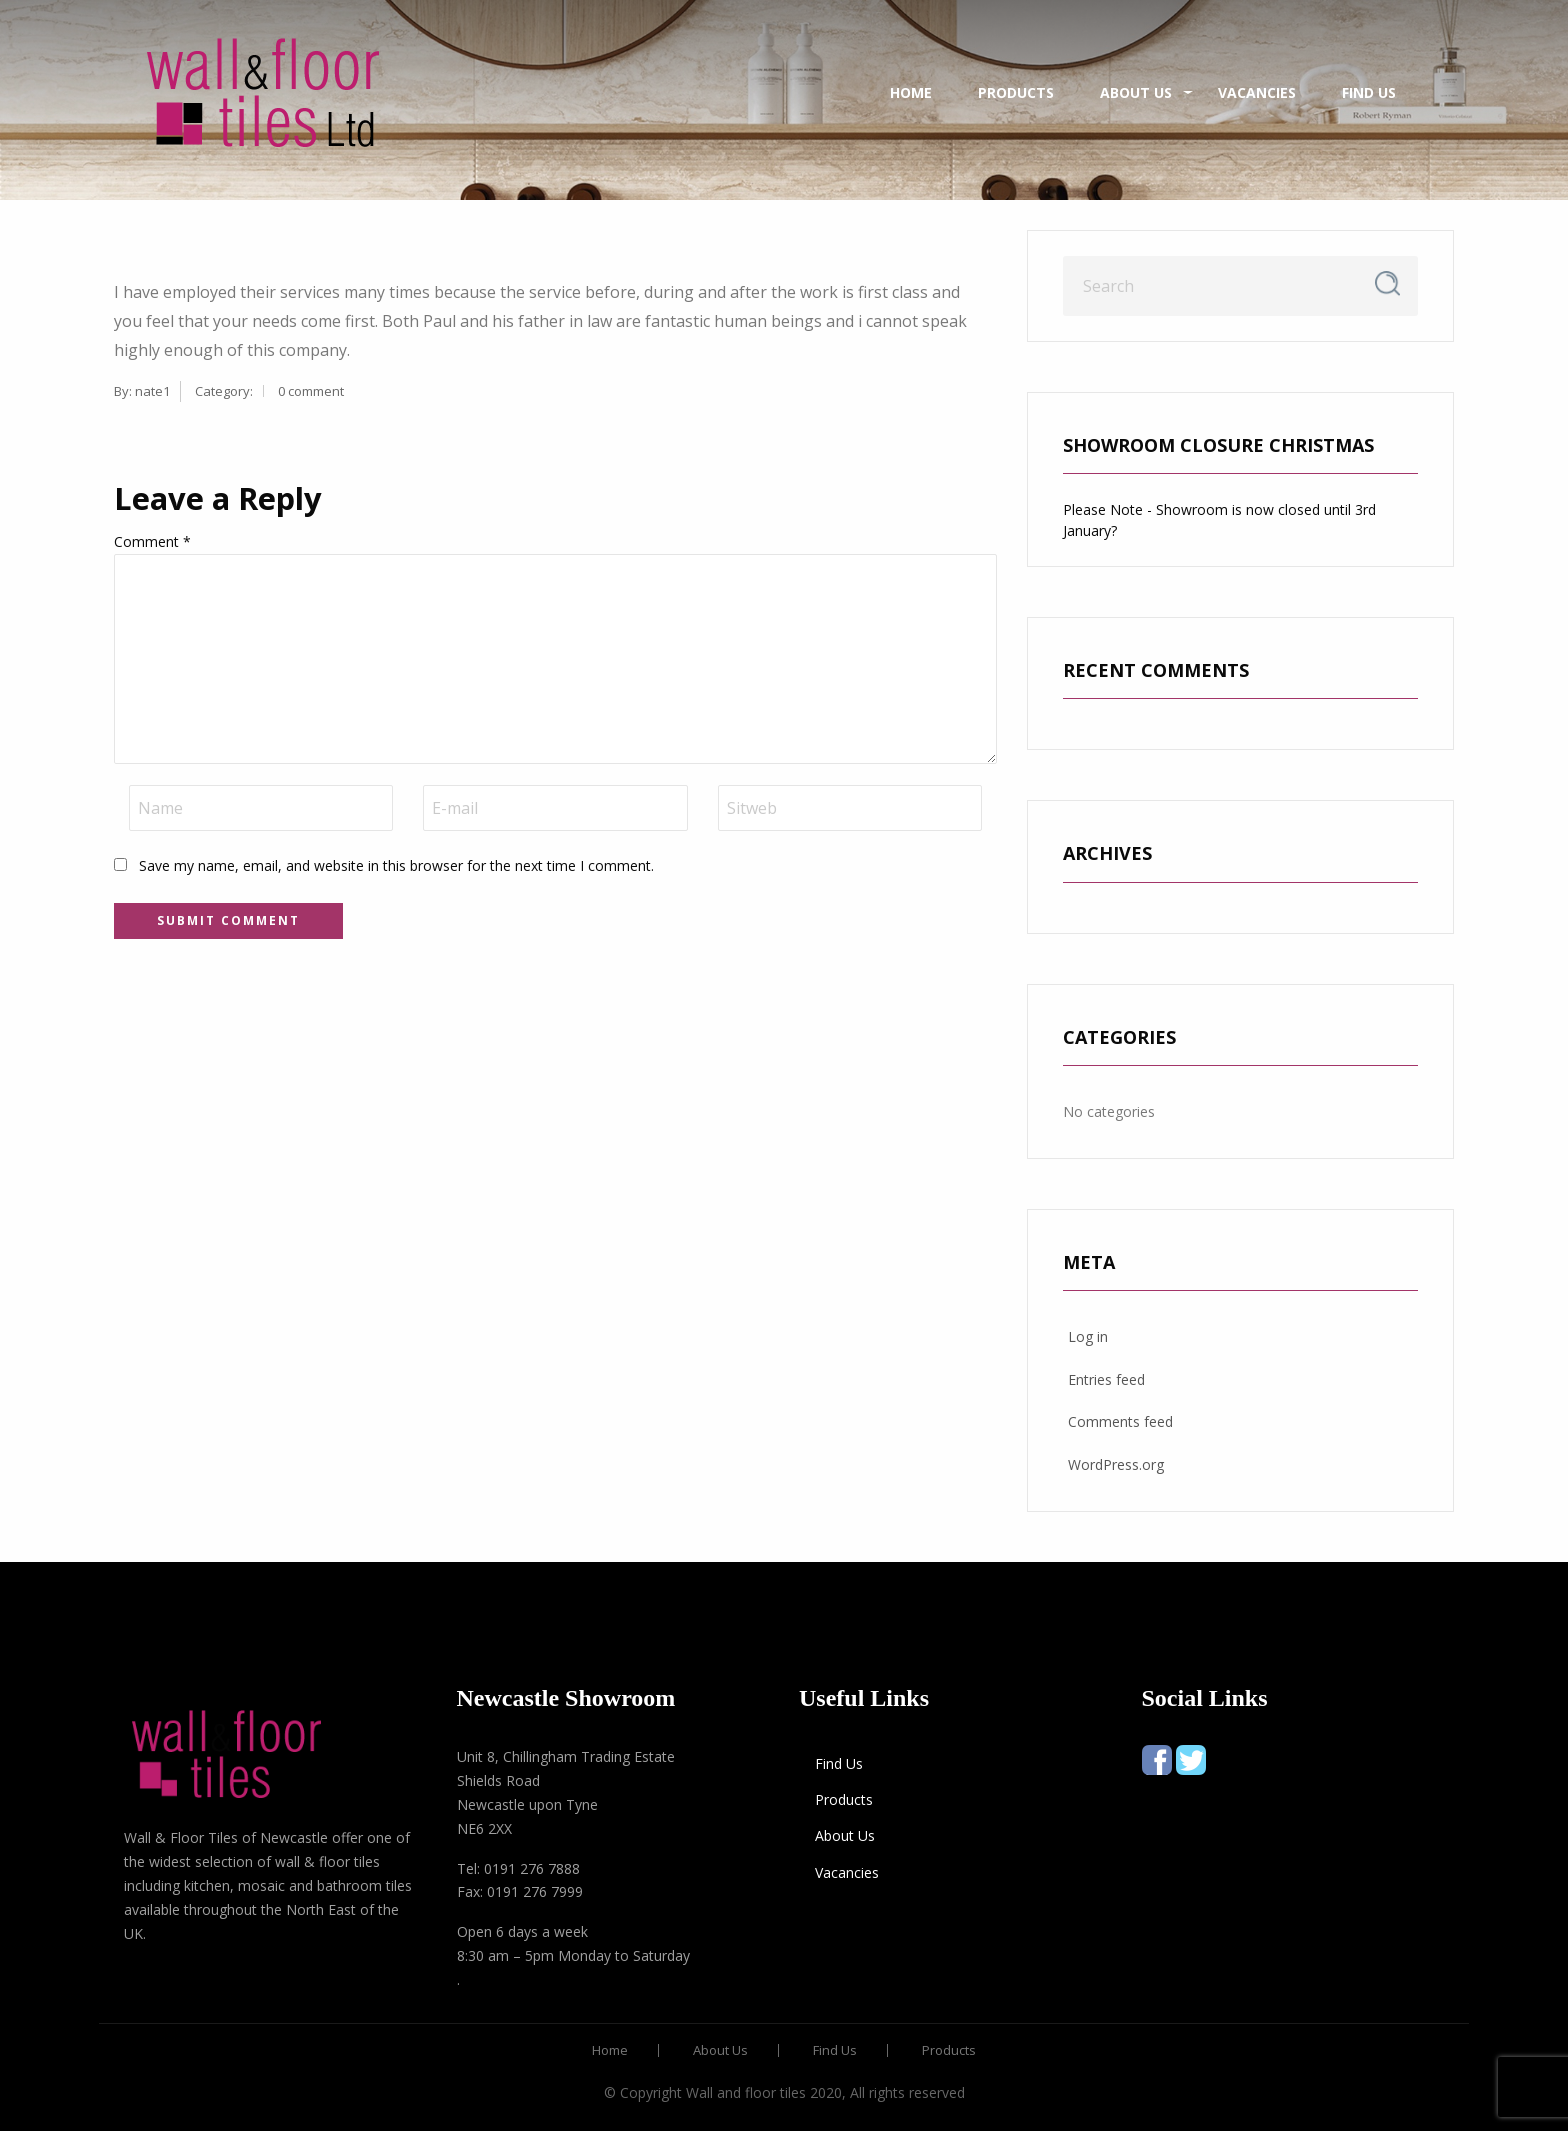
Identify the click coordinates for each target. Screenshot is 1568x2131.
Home (911, 92)
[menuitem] (263, 93)
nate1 (152, 391)
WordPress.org (1116, 1464)
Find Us (1369, 92)
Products (1016, 92)
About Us (1136, 92)
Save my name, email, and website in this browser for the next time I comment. (396, 865)
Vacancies (1257, 92)
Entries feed (1106, 1379)
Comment (152, 541)
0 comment (311, 391)
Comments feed (1120, 1421)
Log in (1088, 1336)
